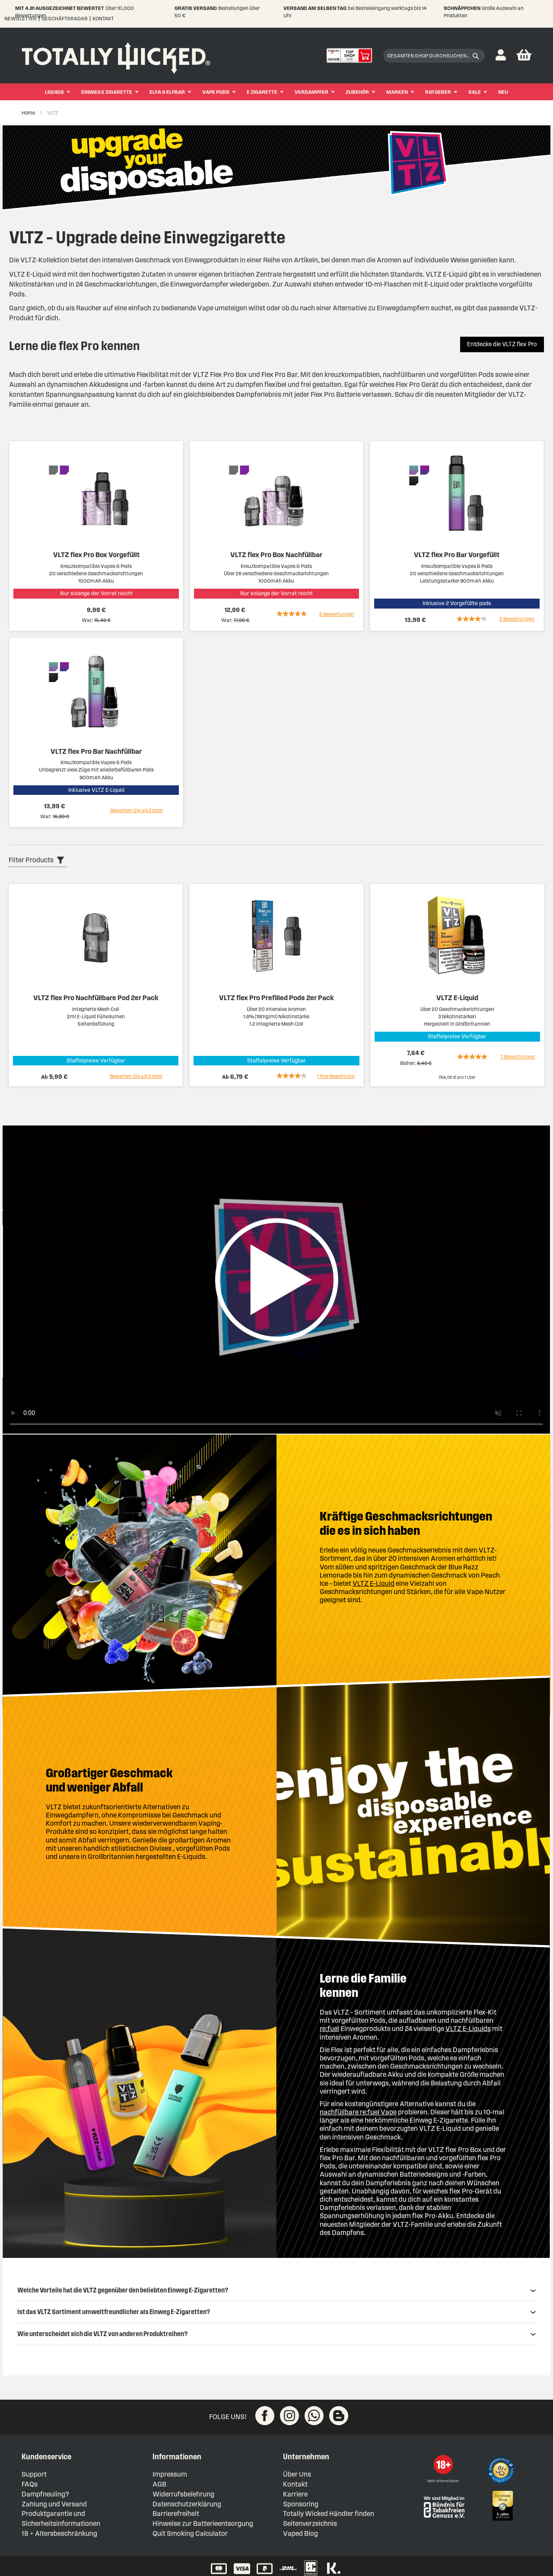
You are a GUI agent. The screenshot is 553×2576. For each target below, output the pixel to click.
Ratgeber (438, 92)
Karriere (295, 2494)
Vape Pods (215, 92)
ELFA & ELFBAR (167, 92)
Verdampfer (311, 92)
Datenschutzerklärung (187, 2504)
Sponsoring (300, 2504)
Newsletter (20, 18)
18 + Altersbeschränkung (59, 2533)
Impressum (170, 2474)
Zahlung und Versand (54, 2504)
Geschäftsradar (64, 18)
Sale (474, 92)
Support (34, 2474)
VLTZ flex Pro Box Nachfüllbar (276, 554)
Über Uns (297, 2474)
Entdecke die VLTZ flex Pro (502, 344)
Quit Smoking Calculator (190, 2533)
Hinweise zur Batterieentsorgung (203, 2523)
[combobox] (434, 56)
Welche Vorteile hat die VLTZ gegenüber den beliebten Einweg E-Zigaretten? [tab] (276, 2290)
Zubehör (357, 92)
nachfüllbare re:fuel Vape (358, 2112)
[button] (501, 55)
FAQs (30, 2484)
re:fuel (329, 2028)
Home (29, 112)
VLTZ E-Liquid (457, 997)
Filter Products (31, 860)
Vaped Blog (300, 2533)
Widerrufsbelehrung (183, 2494)
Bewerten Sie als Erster (136, 810)
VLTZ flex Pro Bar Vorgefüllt (456, 554)
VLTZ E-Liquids (468, 2028)
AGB (159, 2484)
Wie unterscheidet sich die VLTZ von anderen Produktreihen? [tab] (276, 2333)
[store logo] (116, 55)
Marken (397, 92)
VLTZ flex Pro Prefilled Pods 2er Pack (276, 997)
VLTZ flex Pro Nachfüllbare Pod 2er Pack (96, 997)
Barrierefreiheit (176, 2513)
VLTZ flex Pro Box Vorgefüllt (96, 554)
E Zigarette (262, 92)
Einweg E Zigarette (106, 92)
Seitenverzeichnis (310, 2523)
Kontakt (103, 18)
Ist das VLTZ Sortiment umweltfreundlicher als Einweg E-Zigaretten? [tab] (276, 2311)
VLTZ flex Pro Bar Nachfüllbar (96, 751)
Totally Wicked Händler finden (328, 2513)
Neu (503, 92)
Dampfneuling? (45, 2494)
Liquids (54, 92)
